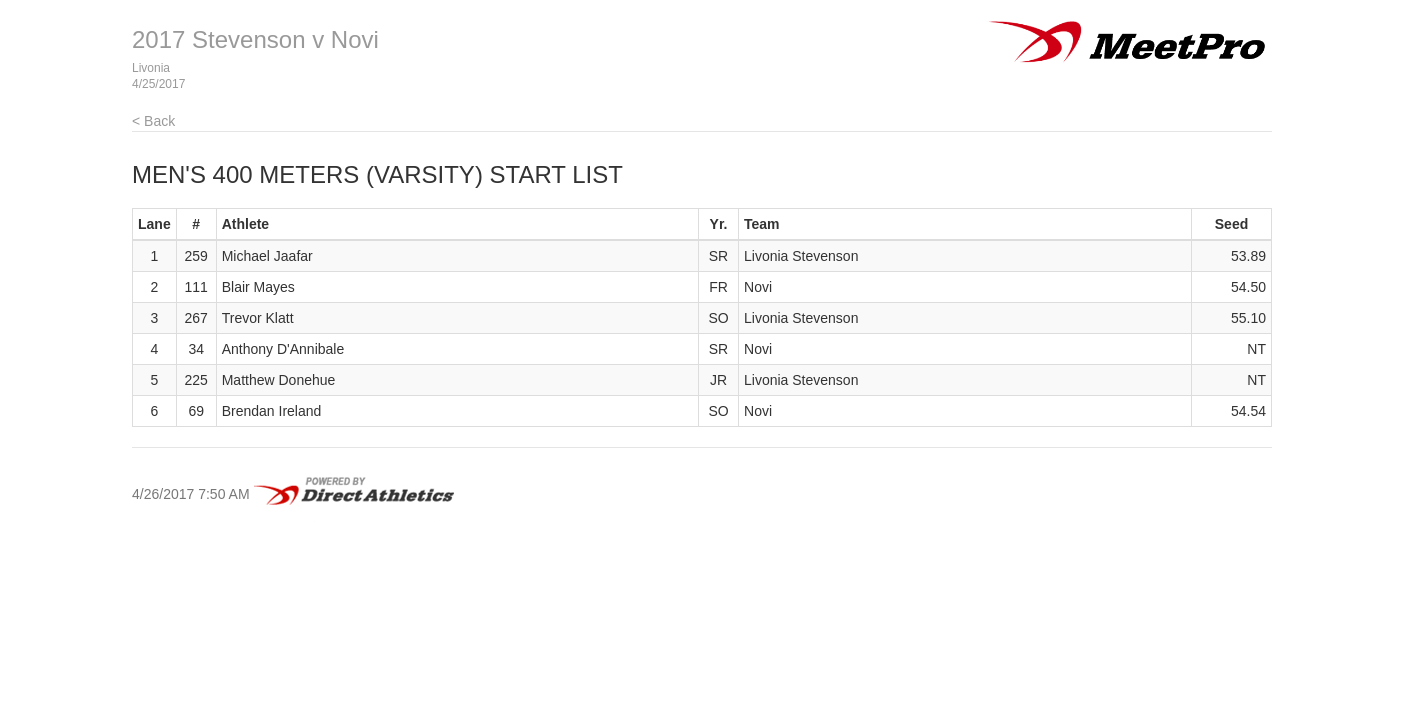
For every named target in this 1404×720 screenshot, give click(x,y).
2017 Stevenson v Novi (255, 39)
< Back (153, 121)
